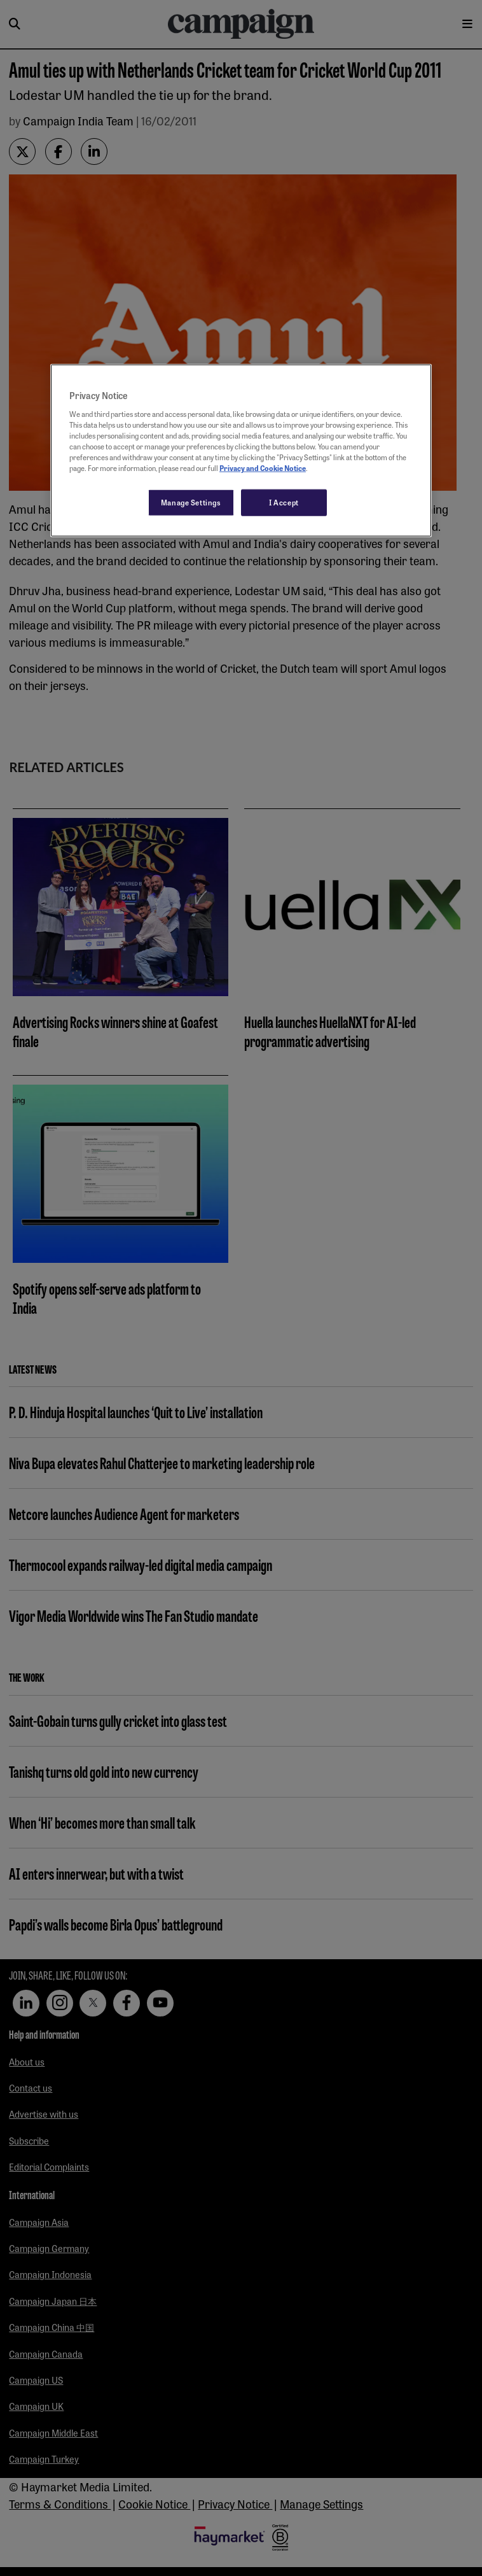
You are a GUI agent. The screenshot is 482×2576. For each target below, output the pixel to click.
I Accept (284, 502)
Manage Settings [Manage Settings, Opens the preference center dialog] (191, 502)
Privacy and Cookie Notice (262, 468)
